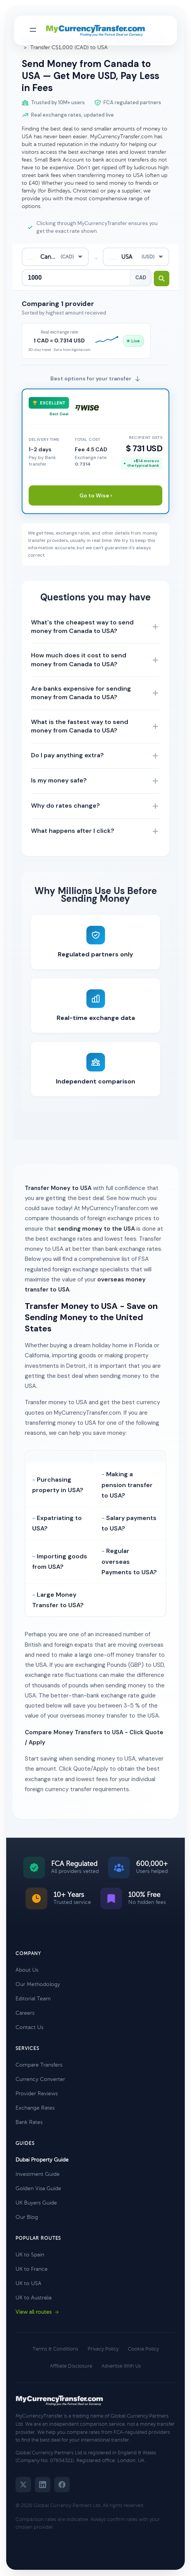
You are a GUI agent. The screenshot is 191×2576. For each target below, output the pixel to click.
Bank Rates (29, 2122)
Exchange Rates (35, 2108)
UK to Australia (33, 2298)
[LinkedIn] (42, 2484)
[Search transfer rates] (161, 278)
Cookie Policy (143, 2349)
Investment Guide (37, 2174)
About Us (26, 1970)
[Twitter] (23, 2484)
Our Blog (26, 2217)
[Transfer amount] (76, 277)
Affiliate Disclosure (71, 2366)
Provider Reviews (36, 2093)
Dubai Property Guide (42, 2160)
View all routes (37, 2312)
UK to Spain (29, 2255)
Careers (24, 2013)
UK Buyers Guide (36, 2203)
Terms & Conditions (55, 2349)
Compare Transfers (38, 2065)
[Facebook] (62, 2484)
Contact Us (29, 2027)
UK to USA (28, 2283)
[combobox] (55, 257)
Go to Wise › (95, 495)
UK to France (31, 2269)
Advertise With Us (121, 2366)
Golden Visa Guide (38, 2188)
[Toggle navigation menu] (33, 30)
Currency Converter (40, 2079)
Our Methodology (37, 1984)
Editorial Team (33, 1999)
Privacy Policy (103, 2349)
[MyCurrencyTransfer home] (95, 30)
